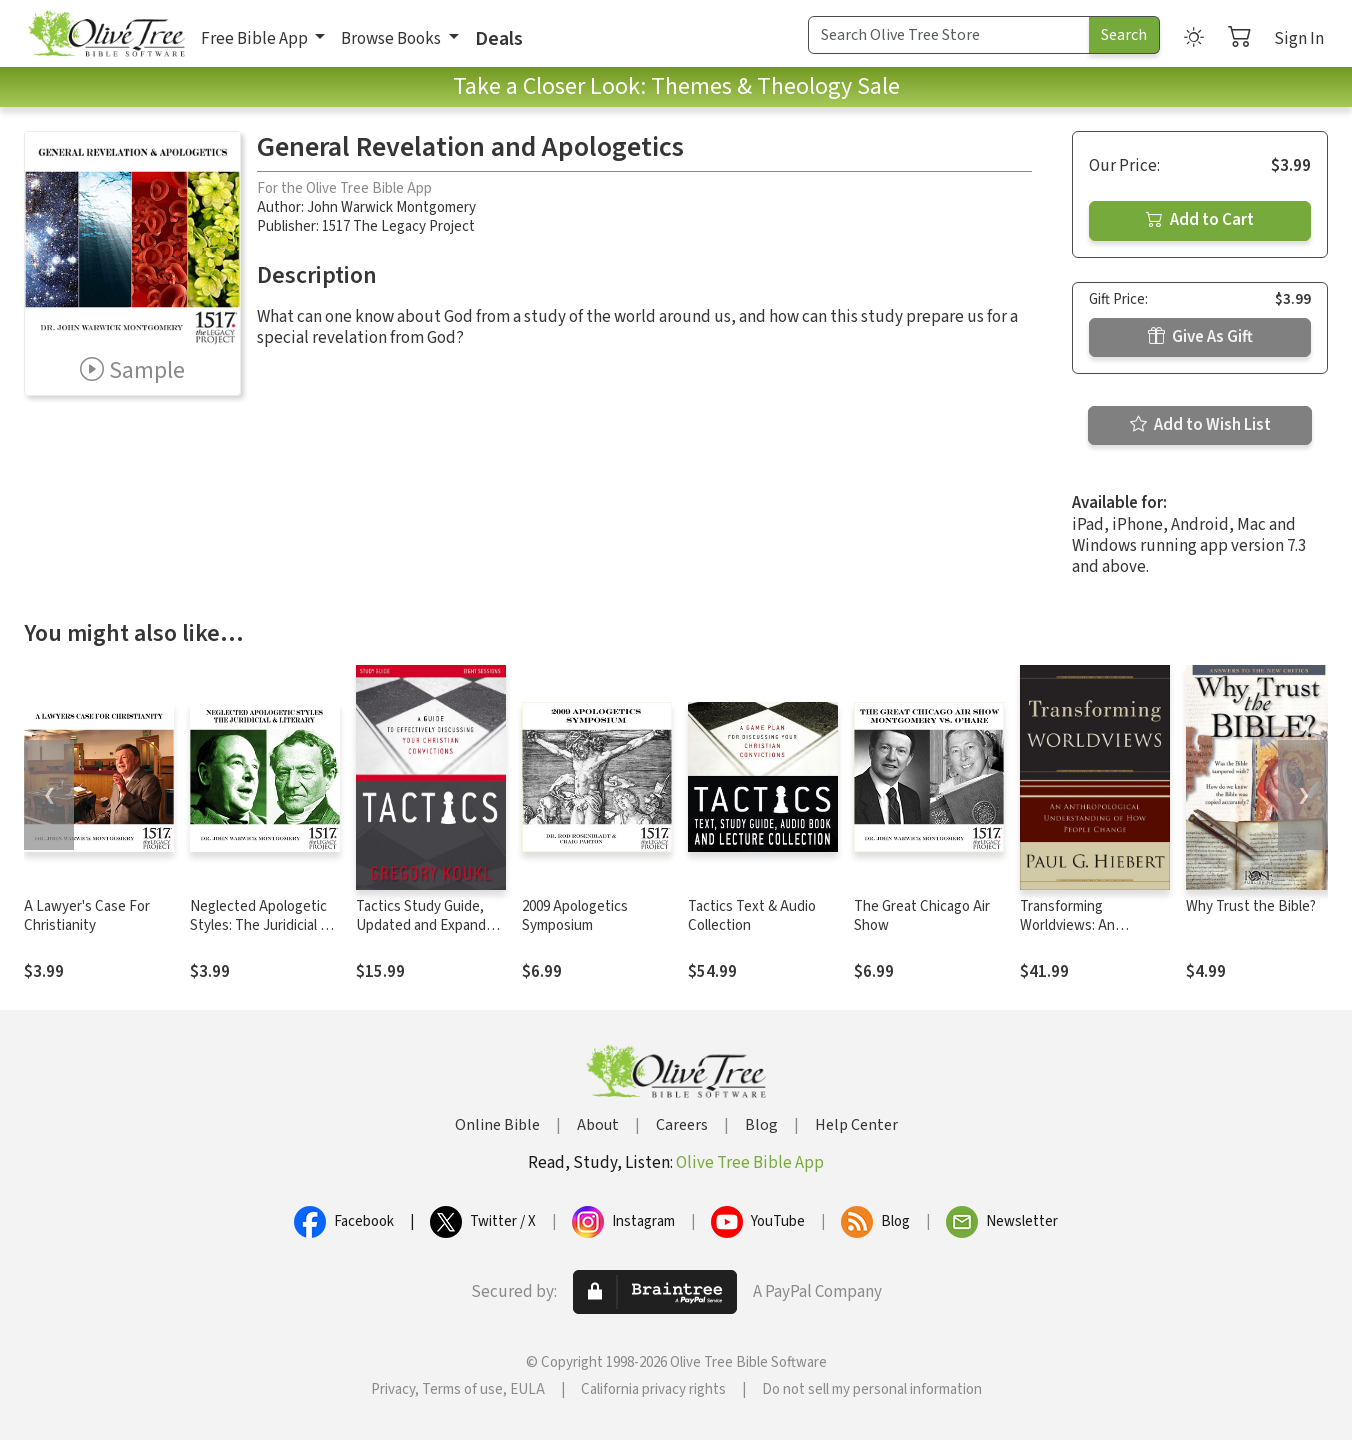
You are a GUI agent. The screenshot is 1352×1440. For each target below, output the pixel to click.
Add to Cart (1200, 220)
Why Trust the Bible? (1251, 906)
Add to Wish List (1200, 425)
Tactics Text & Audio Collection (752, 916)
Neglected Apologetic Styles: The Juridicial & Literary (259, 925)
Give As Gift (1200, 337)
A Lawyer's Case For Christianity (87, 916)
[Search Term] (949, 35)
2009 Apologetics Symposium (575, 916)
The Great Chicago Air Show (922, 916)
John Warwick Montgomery (391, 207)
